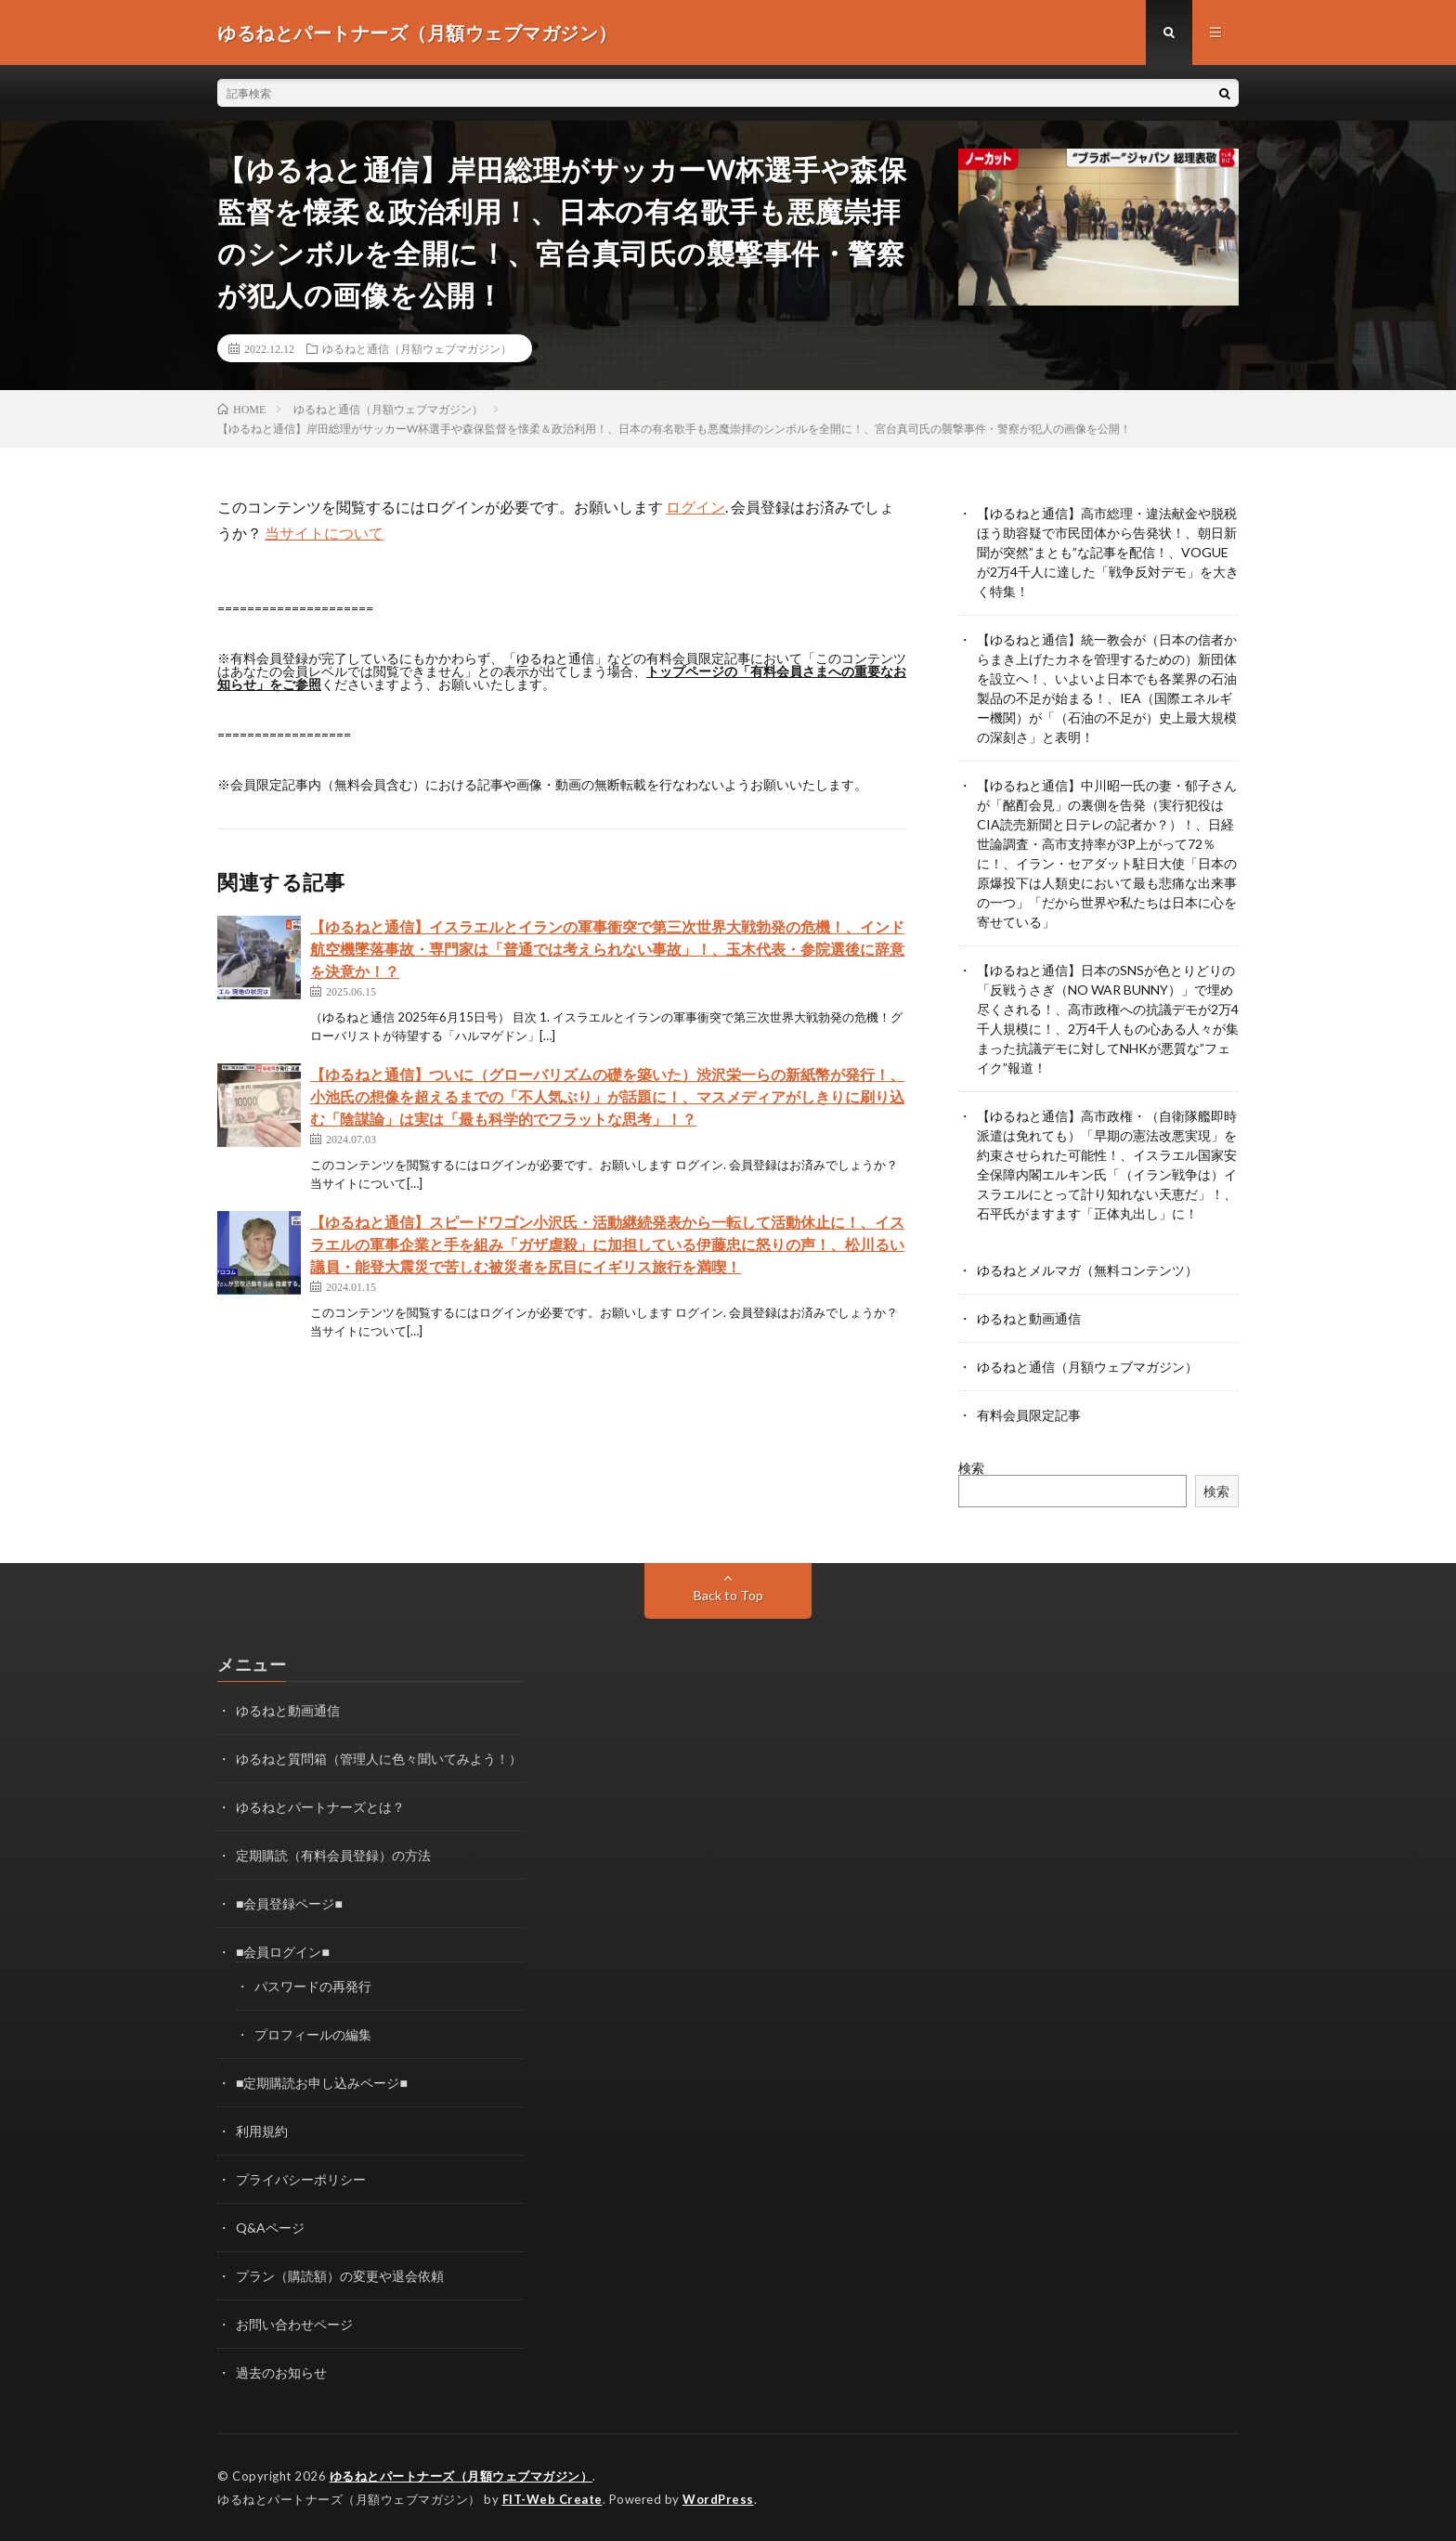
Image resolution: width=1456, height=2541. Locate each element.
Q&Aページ (270, 2227)
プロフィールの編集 (312, 2034)
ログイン (695, 506)
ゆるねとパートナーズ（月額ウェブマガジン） (461, 2476)
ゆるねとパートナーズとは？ (320, 1807)
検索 (971, 1468)
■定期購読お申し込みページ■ (322, 2083)
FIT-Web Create (552, 2499)
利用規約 (262, 2131)
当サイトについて (324, 532)
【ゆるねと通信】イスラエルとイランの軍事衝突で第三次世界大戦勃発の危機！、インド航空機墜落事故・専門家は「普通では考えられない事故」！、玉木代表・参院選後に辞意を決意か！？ (607, 949)
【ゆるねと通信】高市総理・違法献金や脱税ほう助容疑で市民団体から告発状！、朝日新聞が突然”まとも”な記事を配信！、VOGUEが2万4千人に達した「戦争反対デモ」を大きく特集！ (1108, 552)
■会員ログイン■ (283, 1952)
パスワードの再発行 (312, 1986)
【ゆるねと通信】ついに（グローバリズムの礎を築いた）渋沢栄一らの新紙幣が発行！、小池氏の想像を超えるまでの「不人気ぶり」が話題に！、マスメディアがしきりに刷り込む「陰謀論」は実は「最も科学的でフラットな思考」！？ (607, 1096)
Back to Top (728, 1595)
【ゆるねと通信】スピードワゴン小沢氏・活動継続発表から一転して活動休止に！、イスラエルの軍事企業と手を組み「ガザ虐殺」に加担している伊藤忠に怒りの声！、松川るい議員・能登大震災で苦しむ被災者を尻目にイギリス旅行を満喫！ (607, 1244)
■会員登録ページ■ (289, 1903)
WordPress (718, 2499)
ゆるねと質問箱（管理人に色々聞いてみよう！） (379, 1758)
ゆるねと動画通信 (1029, 1318)
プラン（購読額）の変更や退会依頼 (340, 2276)
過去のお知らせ (281, 2372)
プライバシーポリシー (301, 2179)
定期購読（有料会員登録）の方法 (333, 1855)
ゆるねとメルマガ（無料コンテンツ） (1087, 1270)
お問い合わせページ (294, 2324)
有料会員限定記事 (1029, 1415)
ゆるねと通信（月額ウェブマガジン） (417, 348)
